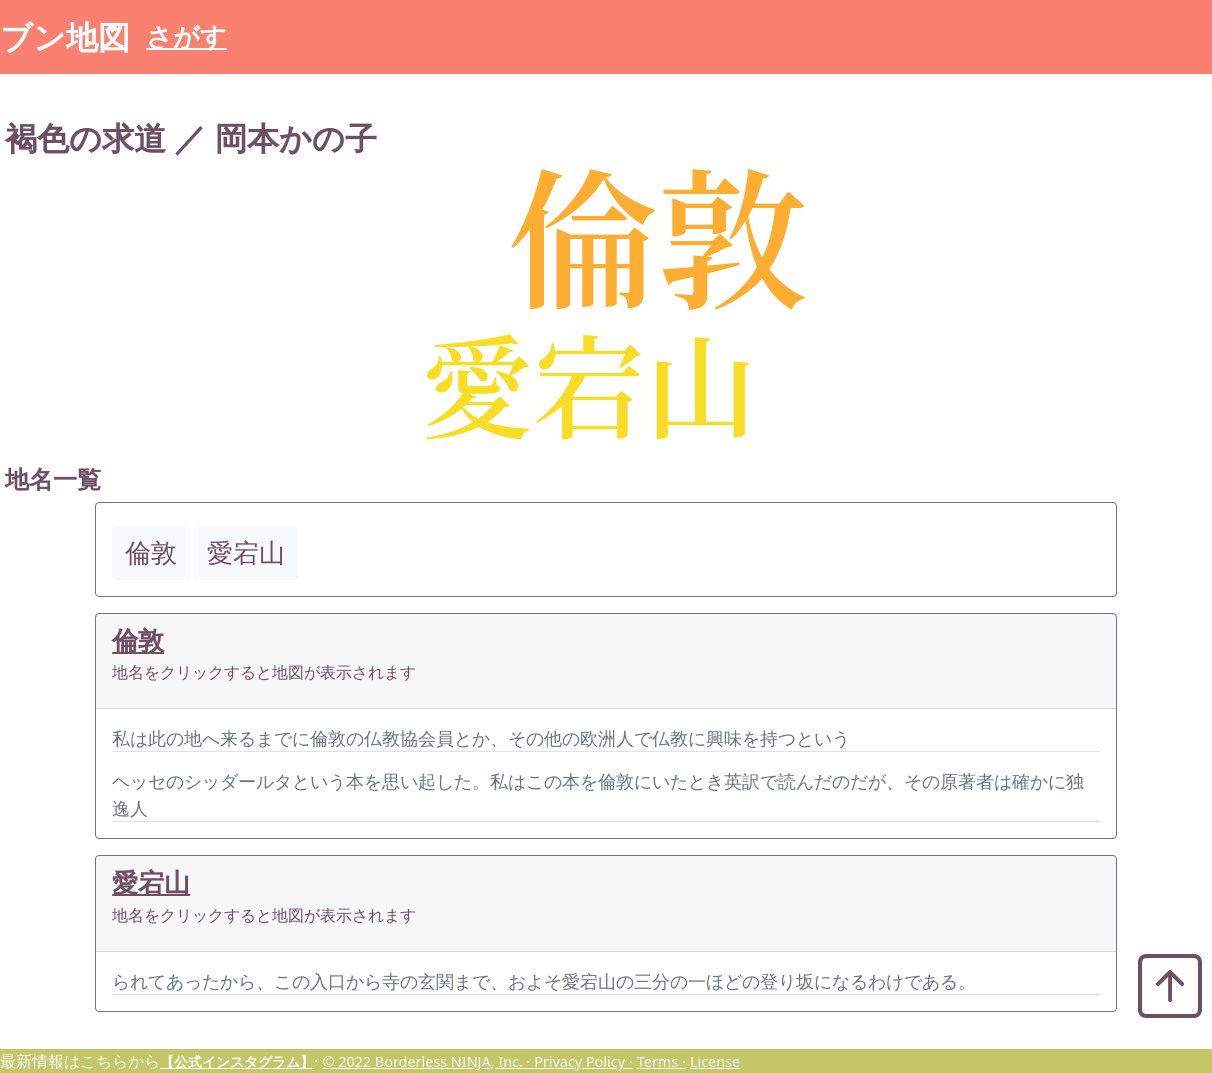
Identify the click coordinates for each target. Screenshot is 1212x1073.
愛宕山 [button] (246, 552)
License (715, 1061)
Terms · (661, 1061)
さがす (186, 36)
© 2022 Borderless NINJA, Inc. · (428, 1061)
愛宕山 (151, 882)
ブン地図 (65, 36)
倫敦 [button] (151, 552)
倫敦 (138, 640)
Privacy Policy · (583, 1061)
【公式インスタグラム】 (237, 1061)
